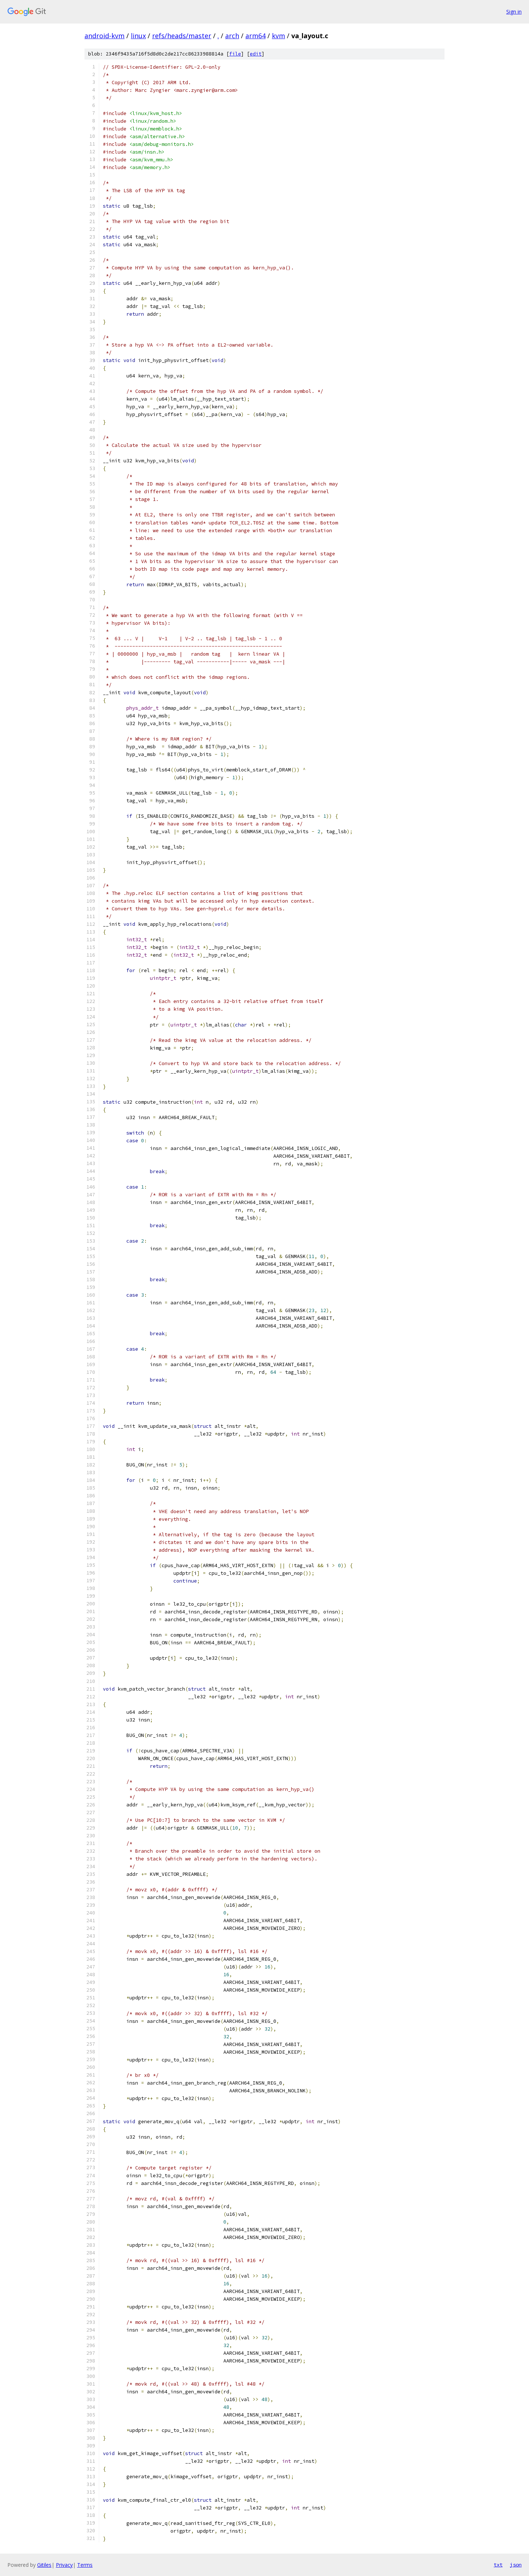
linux (138, 35)
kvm (278, 35)
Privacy (64, 2564)
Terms (85, 2564)
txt (498, 2564)
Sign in (514, 11)
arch (232, 35)
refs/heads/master (181, 35)
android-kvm (104, 35)
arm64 (255, 35)
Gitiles (44, 2564)
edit (256, 54)
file (235, 54)
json (516, 2564)
